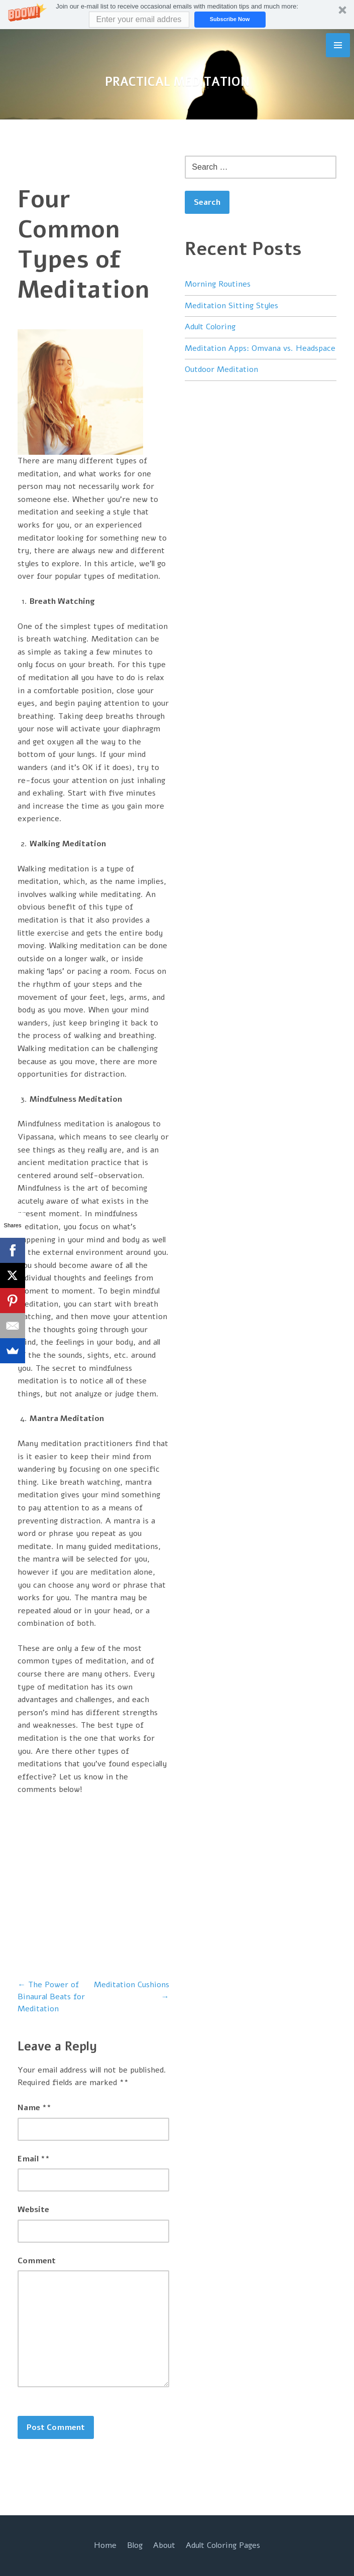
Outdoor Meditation (221, 369)
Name (34, 2107)
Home (105, 2545)
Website (33, 2209)
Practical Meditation (177, 82)
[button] (177, 14)
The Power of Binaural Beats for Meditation (51, 1996)
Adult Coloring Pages (223, 2545)
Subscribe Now (230, 19)
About (164, 2545)
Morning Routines (218, 284)
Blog (135, 2545)
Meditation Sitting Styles (231, 305)
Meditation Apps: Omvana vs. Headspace (260, 348)
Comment (37, 2260)
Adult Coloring (210, 326)
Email (34, 2158)
